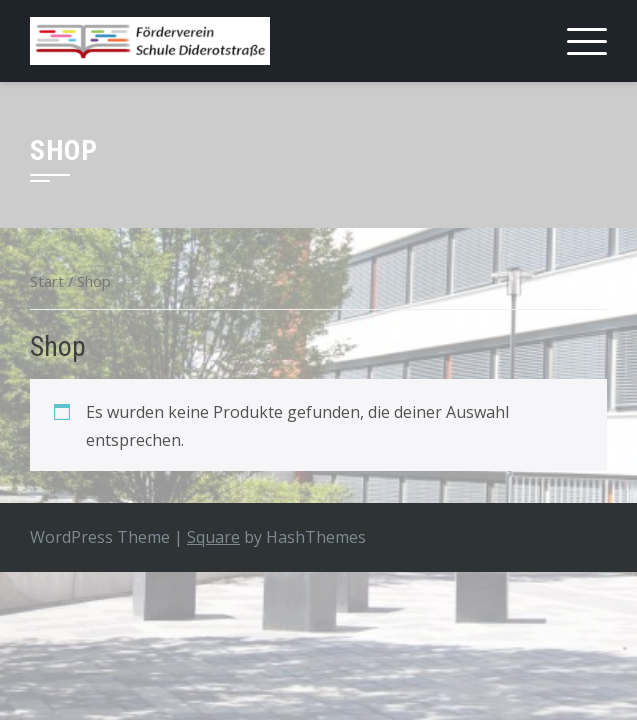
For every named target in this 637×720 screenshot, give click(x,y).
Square (213, 537)
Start (47, 281)
